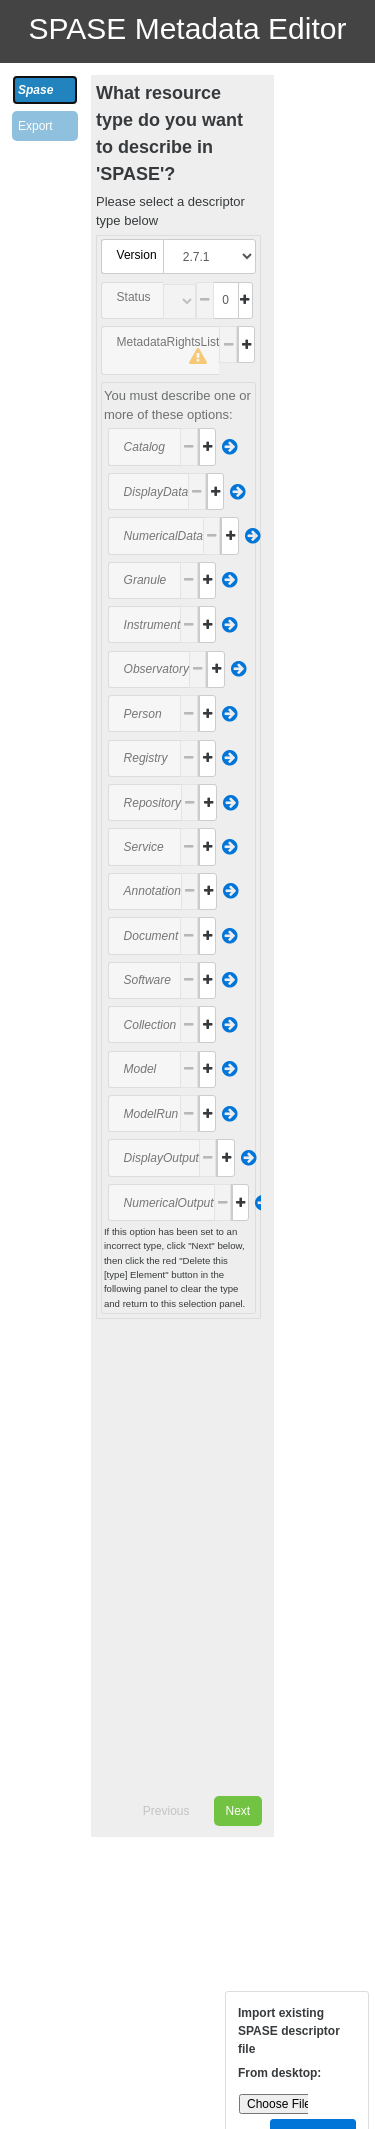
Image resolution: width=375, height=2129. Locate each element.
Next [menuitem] (238, 1811)
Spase (35, 90)
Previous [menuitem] (166, 1811)
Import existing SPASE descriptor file (289, 2031)
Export (35, 126)
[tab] (45, 90)
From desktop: (279, 2073)
